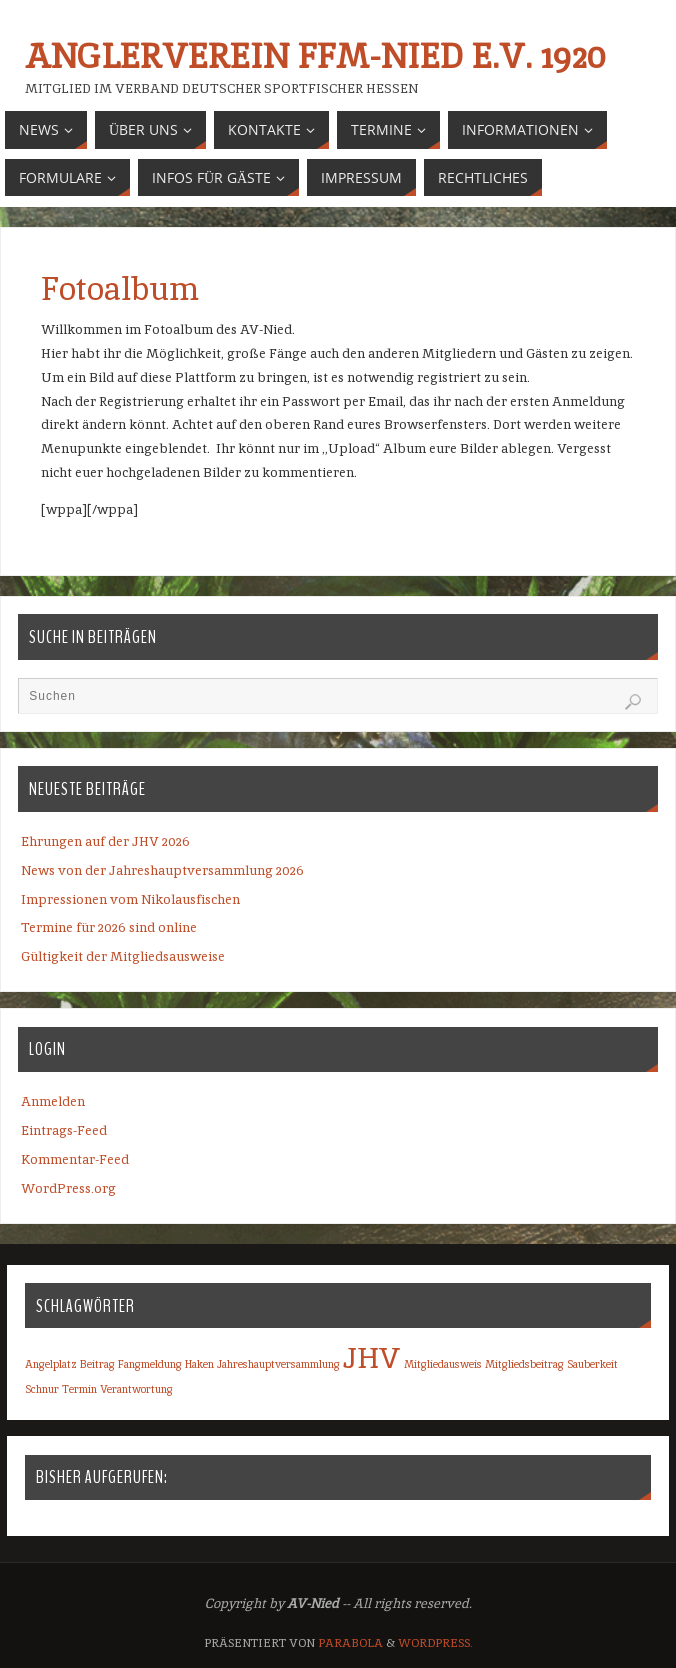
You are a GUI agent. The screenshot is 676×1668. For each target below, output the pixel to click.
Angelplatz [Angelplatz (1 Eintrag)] (51, 1364)
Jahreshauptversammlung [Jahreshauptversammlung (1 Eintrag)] (278, 1364)
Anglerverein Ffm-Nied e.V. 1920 (315, 56)
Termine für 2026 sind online (109, 927)
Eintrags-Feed (64, 1130)
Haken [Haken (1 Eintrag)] (199, 1364)
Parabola (350, 1643)
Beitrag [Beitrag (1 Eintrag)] (97, 1364)
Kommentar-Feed (75, 1159)
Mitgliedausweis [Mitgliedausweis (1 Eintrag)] (443, 1364)
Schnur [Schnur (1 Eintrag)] (42, 1389)
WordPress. (435, 1643)
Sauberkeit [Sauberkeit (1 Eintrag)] (592, 1364)
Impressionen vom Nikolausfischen (130, 899)
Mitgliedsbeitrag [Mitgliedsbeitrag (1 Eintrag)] (524, 1364)
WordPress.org (68, 1188)
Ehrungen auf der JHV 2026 (105, 841)
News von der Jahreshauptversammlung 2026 (162, 870)
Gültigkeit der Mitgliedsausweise (123, 956)
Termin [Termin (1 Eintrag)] (79, 1389)
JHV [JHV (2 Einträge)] (372, 1357)
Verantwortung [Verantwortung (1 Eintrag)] (136, 1389)
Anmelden (53, 1101)
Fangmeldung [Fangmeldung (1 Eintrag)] (150, 1364)
